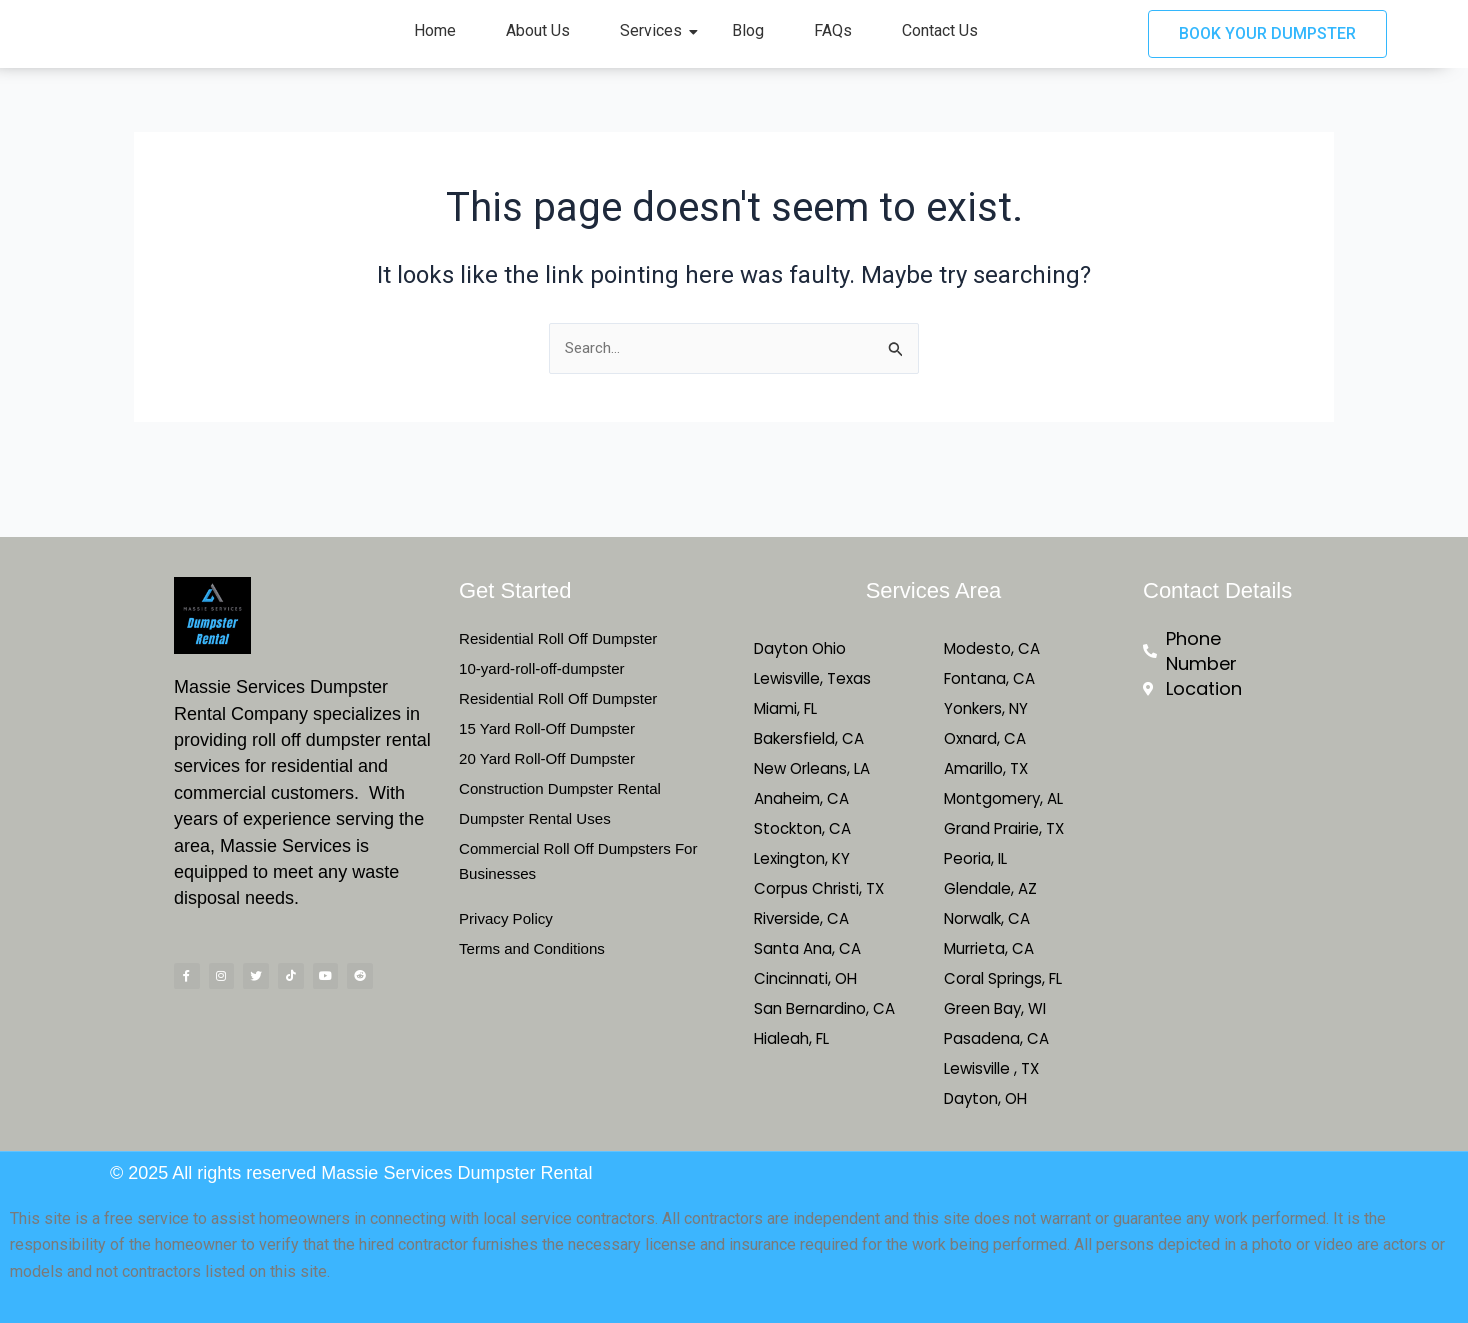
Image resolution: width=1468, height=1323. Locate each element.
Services (658, 44)
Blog (748, 44)
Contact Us (940, 44)
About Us (538, 44)
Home (435, 44)
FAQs (833, 44)
